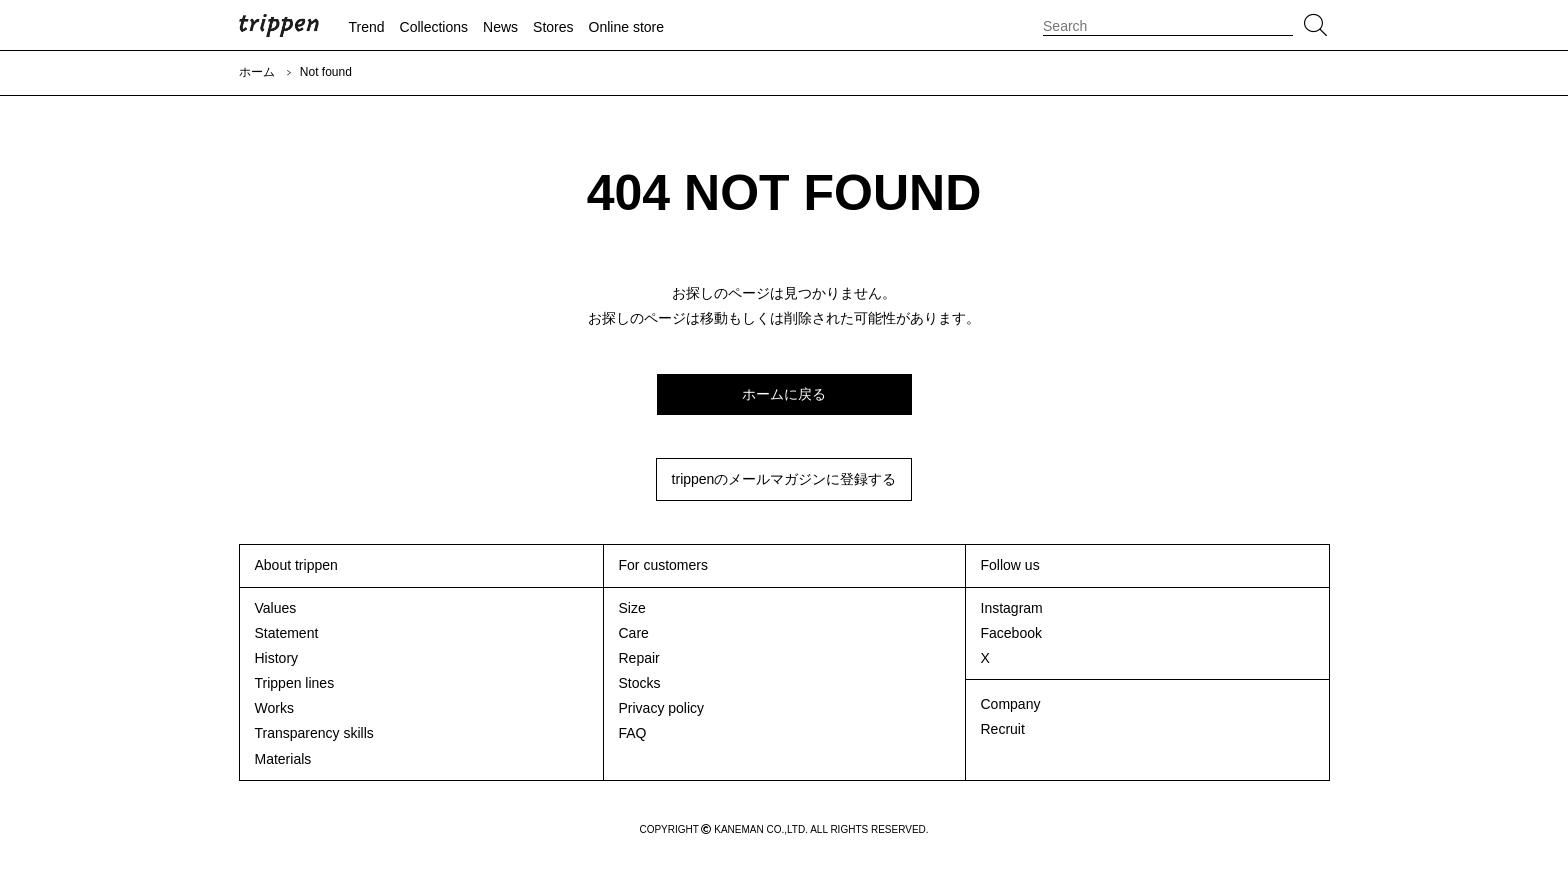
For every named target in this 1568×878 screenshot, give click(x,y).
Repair (639, 658)
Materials (283, 759)
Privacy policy (662, 708)
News (500, 27)
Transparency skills (314, 733)
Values (276, 608)
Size (632, 608)
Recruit (1003, 729)
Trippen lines (295, 683)
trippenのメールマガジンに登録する (784, 479)
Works (274, 708)
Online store (626, 27)
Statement (287, 633)
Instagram (1012, 608)
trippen (279, 25)
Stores (553, 27)
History (277, 658)
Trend (367, 27)
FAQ (633, 733)
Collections (434, 27)
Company (1011, 704)
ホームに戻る (784, 394)
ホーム (257, 72)
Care (634, 633)
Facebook (1011, 633)
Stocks (640, 683)
